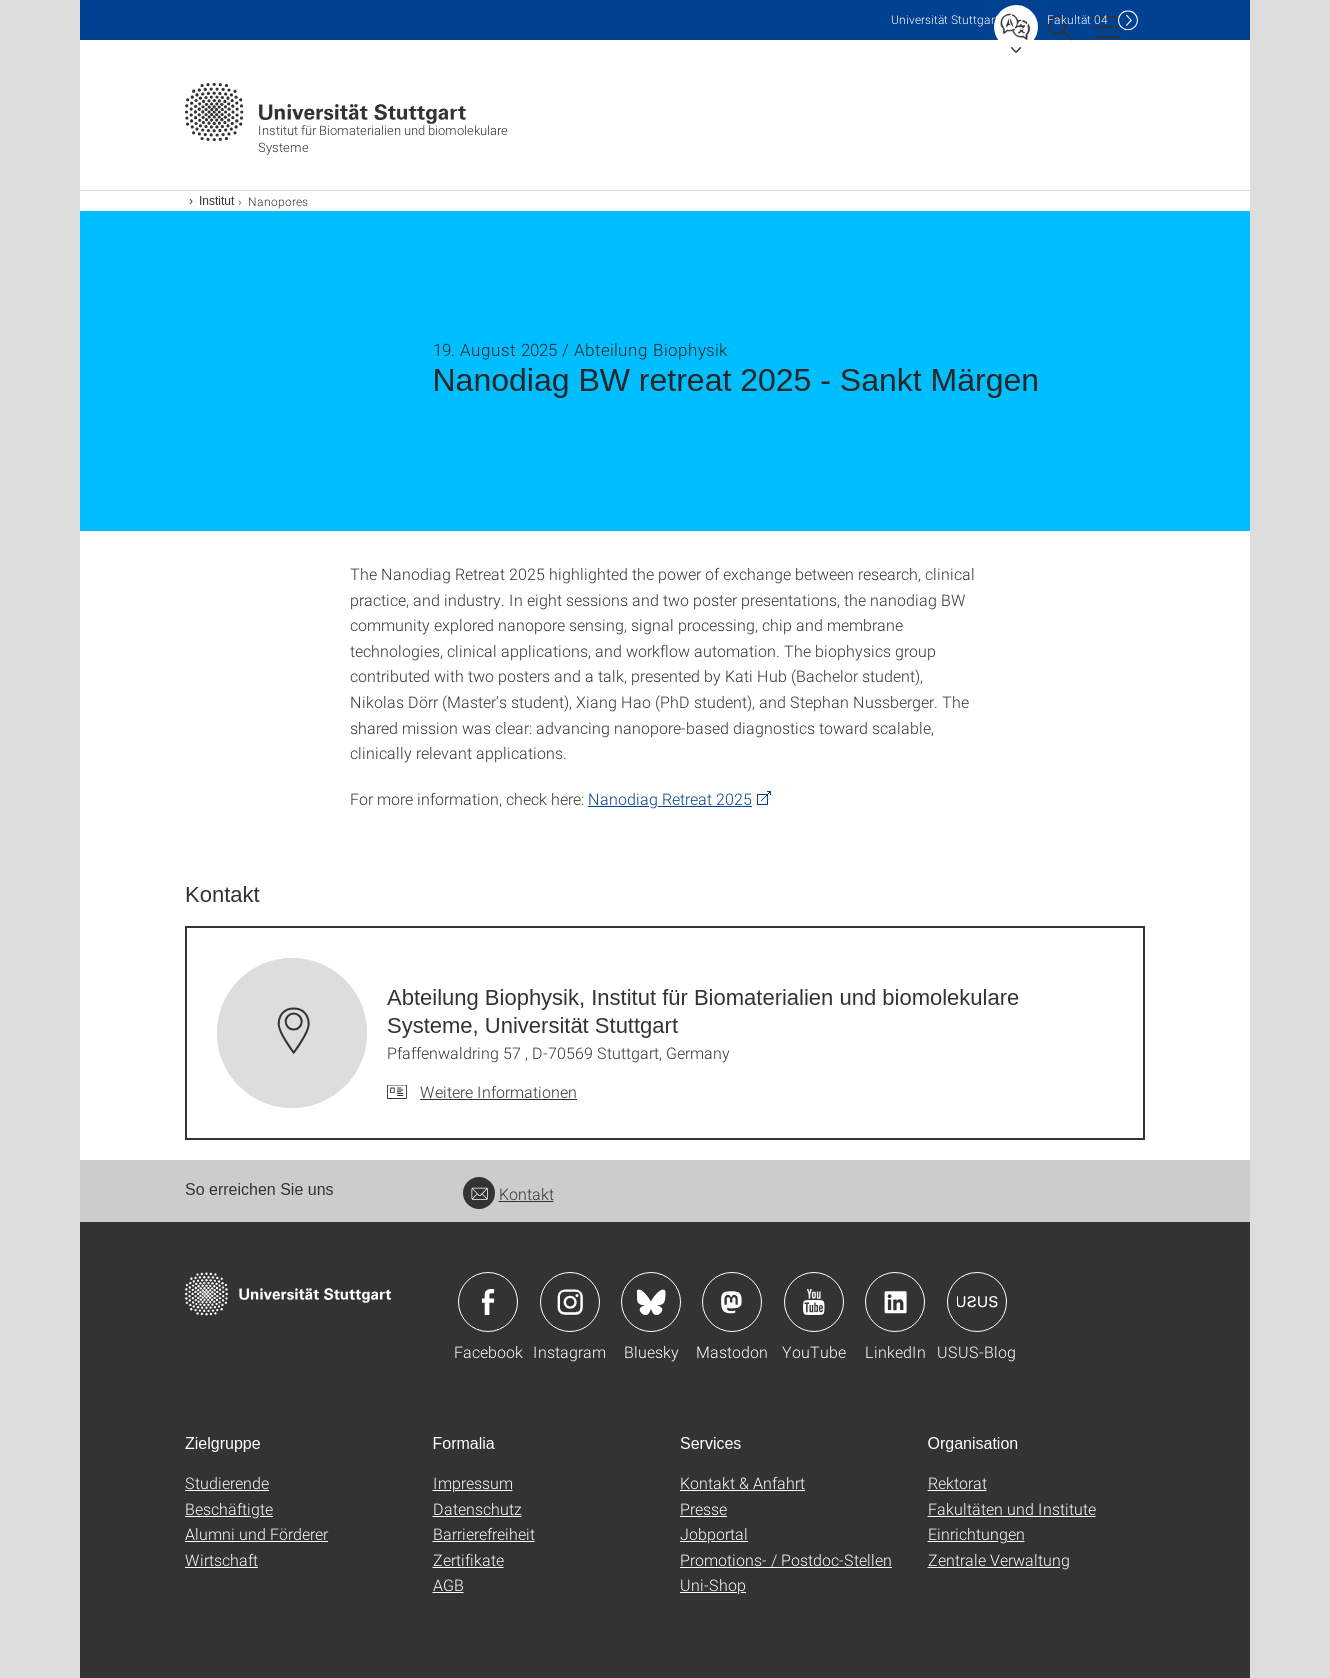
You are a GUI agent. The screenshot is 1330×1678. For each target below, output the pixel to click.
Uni (945, 19)
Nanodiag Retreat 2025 (670, 798)
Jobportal (714, 1533)
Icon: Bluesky (651, 1302)
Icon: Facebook (488, 1302)
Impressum (473, 1482)
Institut (216, 201)
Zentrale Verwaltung (999, 1559)
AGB (448, 1584)
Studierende (227, 1482)
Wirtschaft (221, 1559)
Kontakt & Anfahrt (742, 1482)
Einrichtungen (976, 1533)
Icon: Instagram (570, 1302)
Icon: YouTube (814, 1302)
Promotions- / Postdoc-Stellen (786, 1559)
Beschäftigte (229, 1508)
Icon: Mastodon (732, 1302)
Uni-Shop (713, 1584)
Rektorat (957, 1482)
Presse (703, 1508)
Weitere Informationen (498, 1091)
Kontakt (508, 1193)
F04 (1077, 19)
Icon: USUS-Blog (977, 1302)
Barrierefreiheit (484, 1533)
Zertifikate (468, 1559)
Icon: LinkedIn (895, 1302)
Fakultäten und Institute (1012, 1508)
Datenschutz (477, 1508)
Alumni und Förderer (256, 1533)
